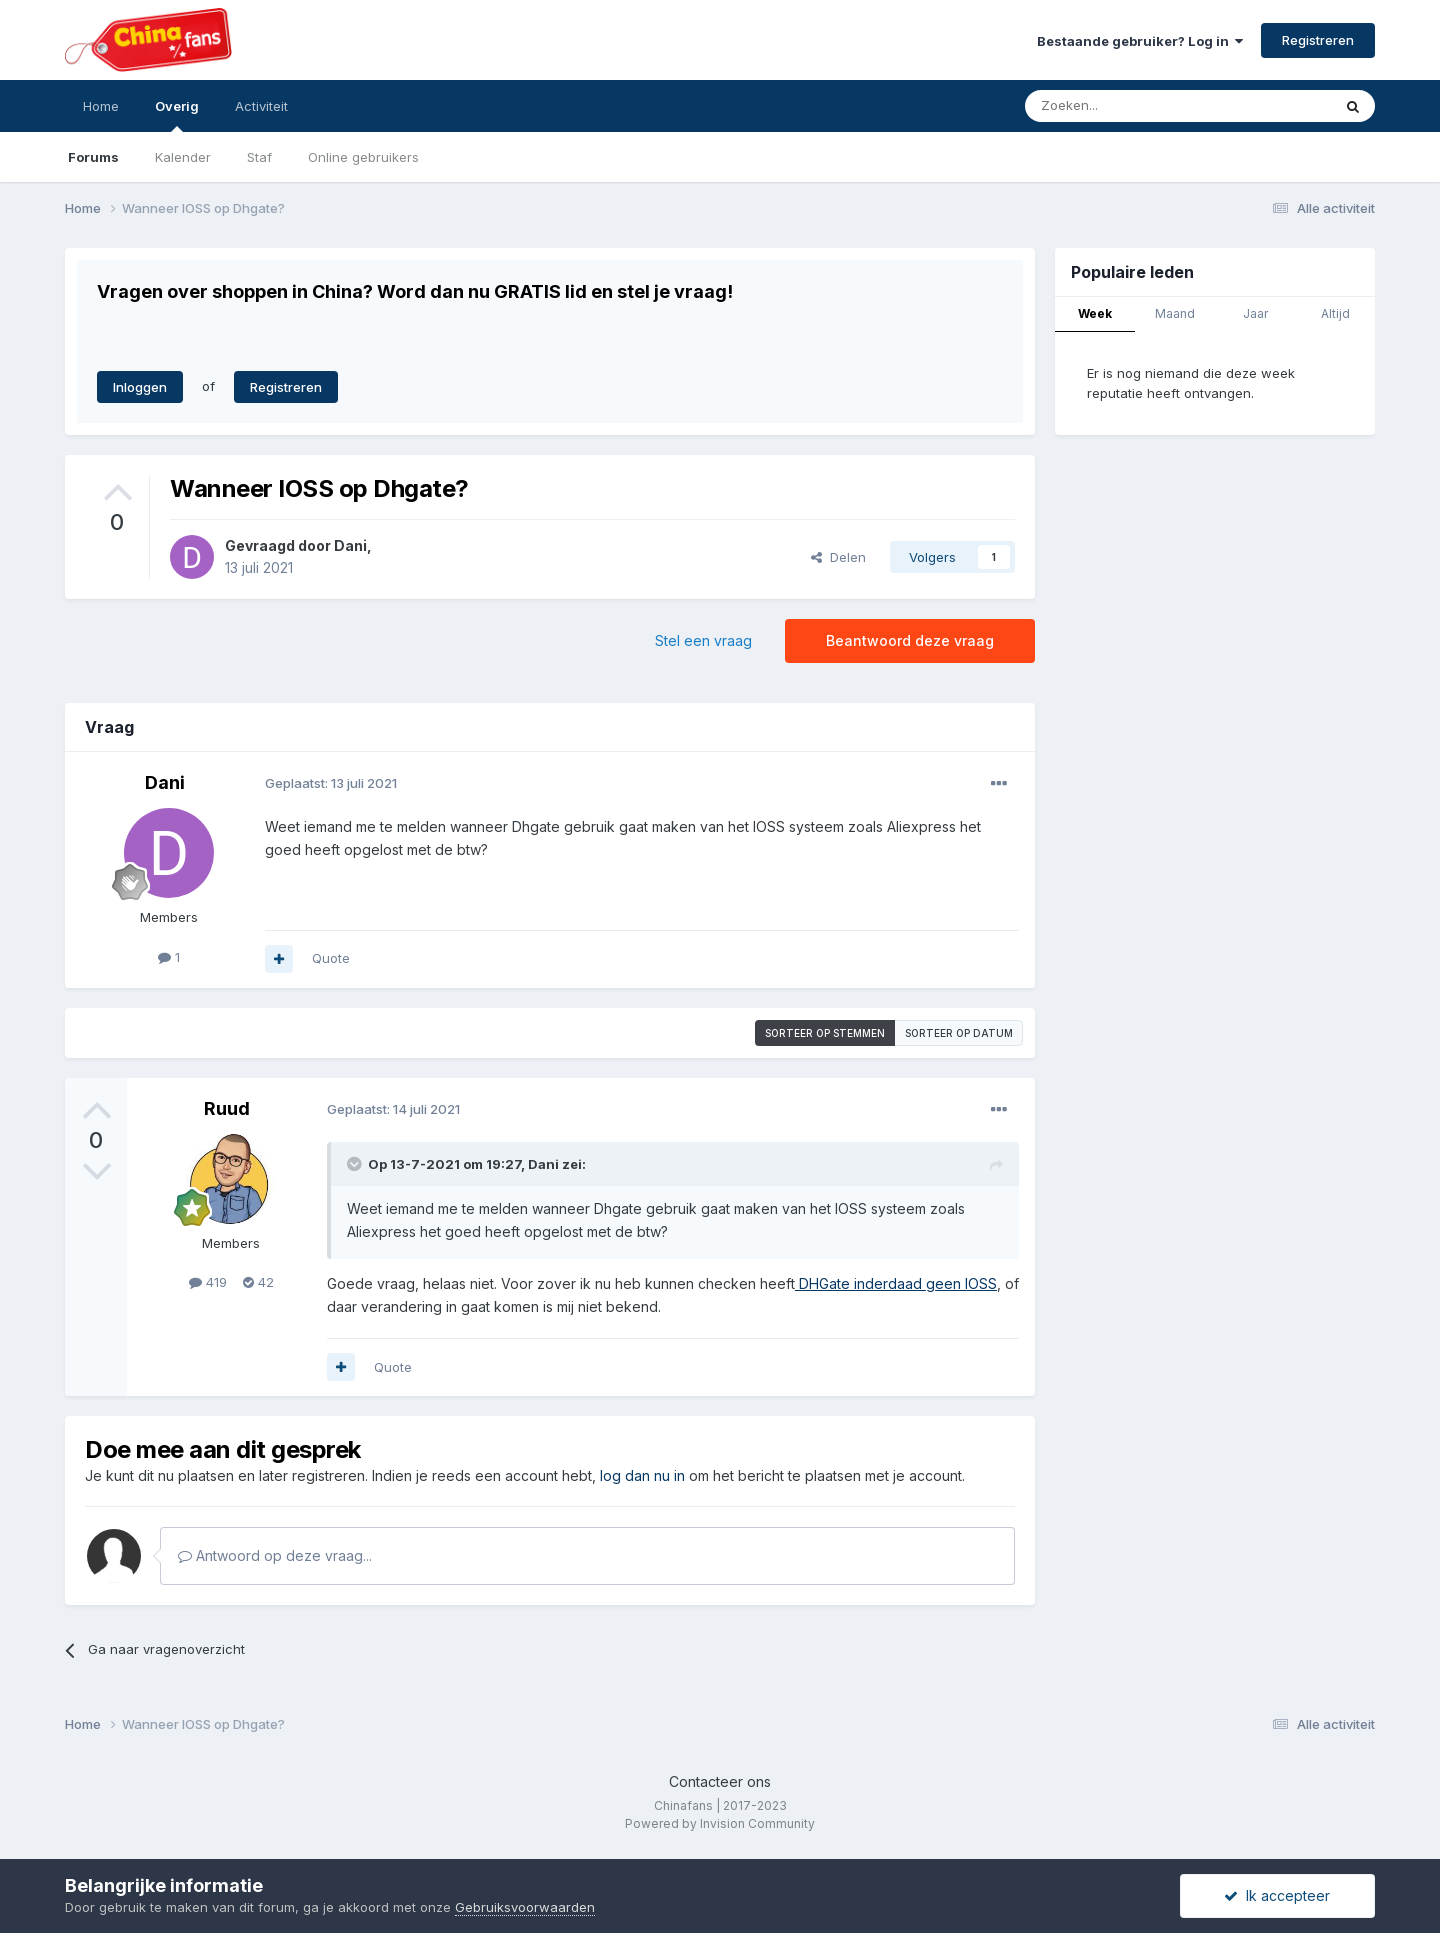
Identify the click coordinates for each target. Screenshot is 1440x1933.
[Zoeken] (1134, 106)
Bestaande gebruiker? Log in (1140, 41)
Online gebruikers (363, 157)
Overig (177, 115)
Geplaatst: (331, 783)
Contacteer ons (720, 1781)
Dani (350, 545)
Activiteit (261, 106)
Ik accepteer (1277, 1895)
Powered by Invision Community (720, 1823)
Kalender (183, 157)
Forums (93, 157)
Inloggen (140, 387)
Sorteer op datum (959, 1033)
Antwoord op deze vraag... (275, 1555)
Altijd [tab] (1335, 313)
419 (208, 1282)
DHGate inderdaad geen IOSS (896, 1283)
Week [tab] (1095, 313)
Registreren (1318, 40)
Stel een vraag (703, 640)
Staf (259, 157)
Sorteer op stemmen (825, 1033)
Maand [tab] (1175, 313)
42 (258, 1282)
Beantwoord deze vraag (910, 640)
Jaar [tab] (1255, 313)
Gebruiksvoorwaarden (525, 1907)
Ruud (227, 1108)
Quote (331, 958)
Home (101, 106)
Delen (838, 557)
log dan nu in (642, 1475)
